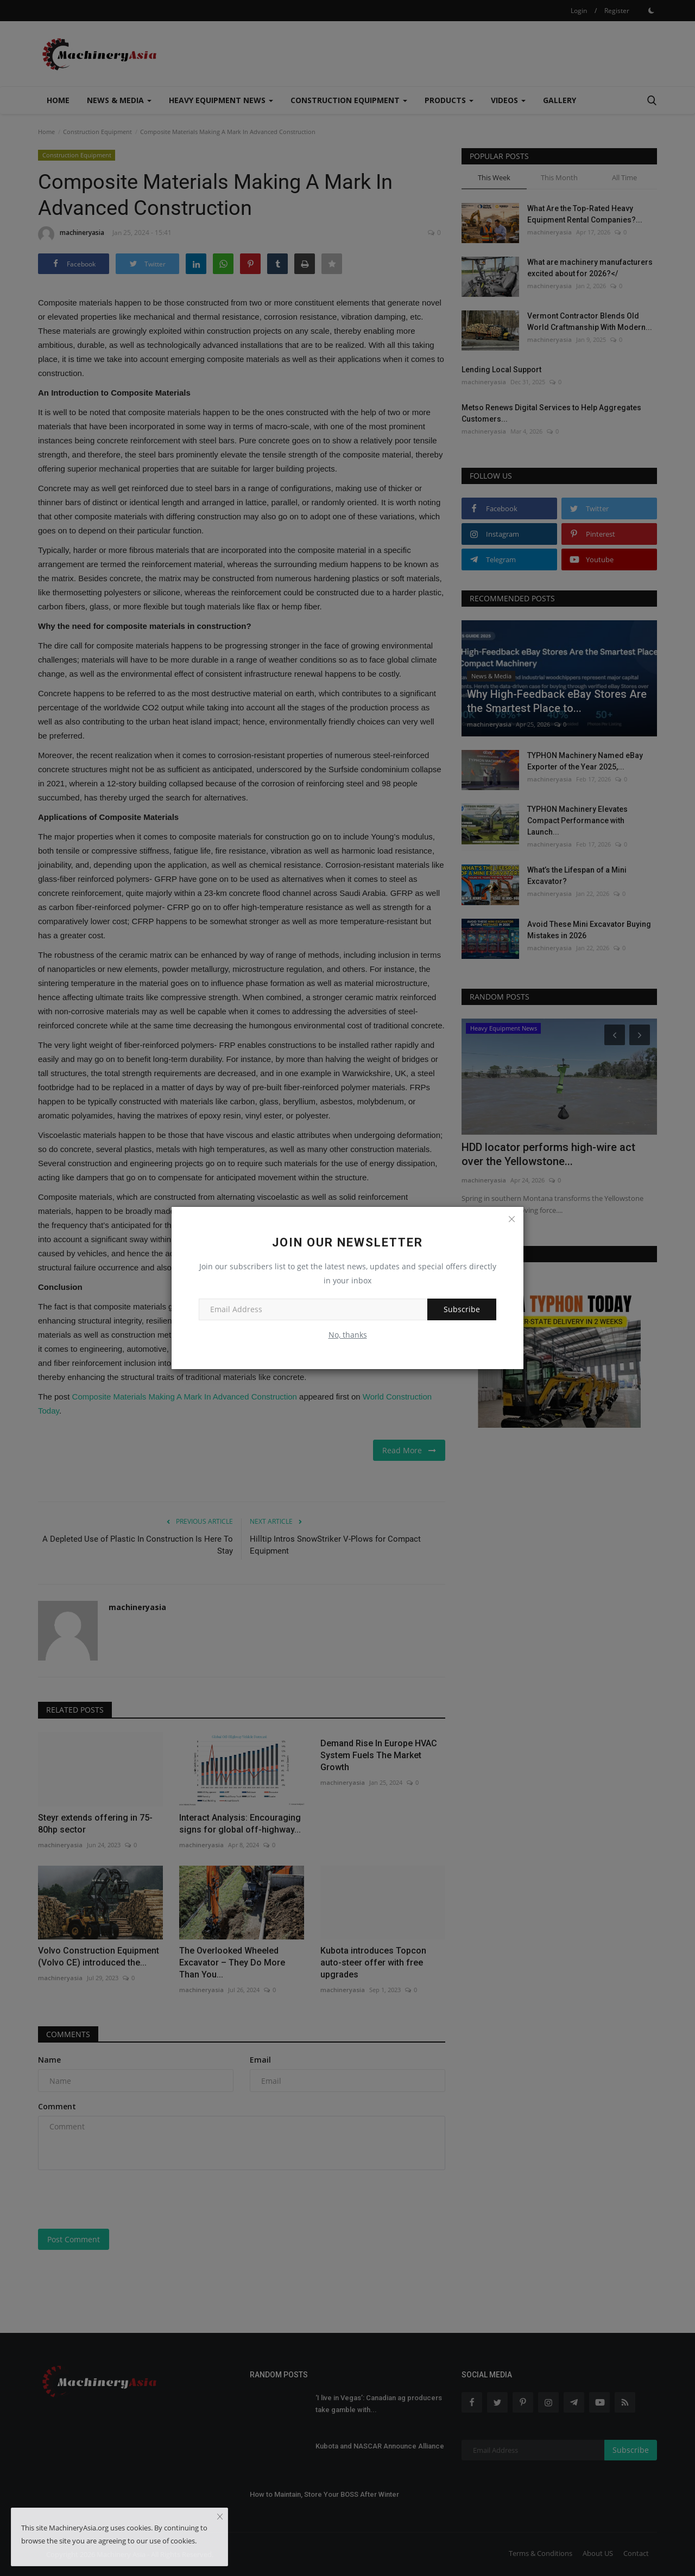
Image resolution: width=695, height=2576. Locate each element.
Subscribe (462, 1309)
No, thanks (347, 1335)
